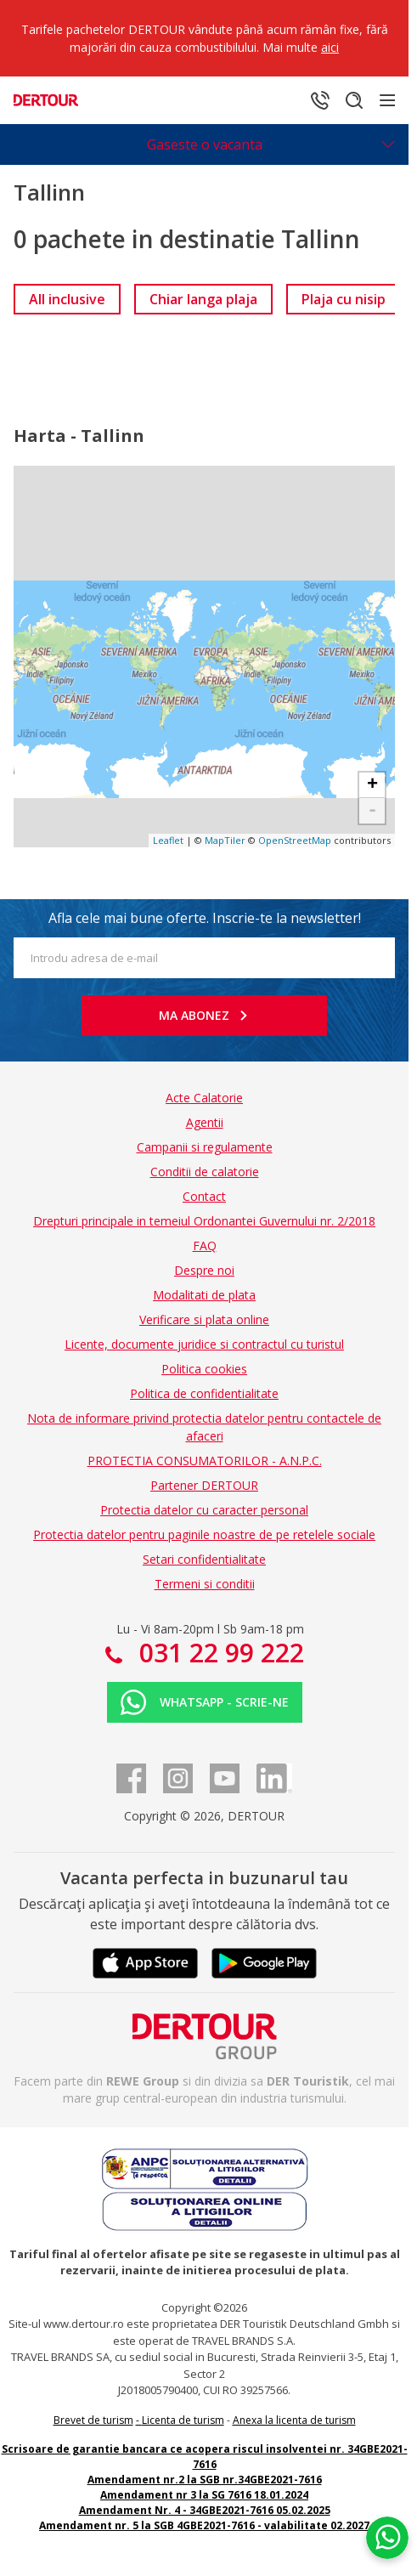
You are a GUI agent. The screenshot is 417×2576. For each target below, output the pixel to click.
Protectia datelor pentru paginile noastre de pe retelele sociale (204, 1534)
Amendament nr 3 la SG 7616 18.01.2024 (204, 2495)
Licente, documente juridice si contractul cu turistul (204, 1344)
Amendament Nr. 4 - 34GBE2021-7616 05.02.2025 (204, 2510)
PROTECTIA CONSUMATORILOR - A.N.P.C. (204, 1460)
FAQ (205, 1245)
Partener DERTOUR (204, 1485)
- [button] (372, 811)
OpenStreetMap (294, 840)
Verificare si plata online (204, 1319)
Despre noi (204, 1270)
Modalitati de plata (204, 1295)
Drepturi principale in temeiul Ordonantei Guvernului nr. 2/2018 (204, 1221)
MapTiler (225, 840)
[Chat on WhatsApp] (387, 2538)
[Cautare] (354, 100)
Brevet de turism (93, 2420)
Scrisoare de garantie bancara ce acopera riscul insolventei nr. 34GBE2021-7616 (205, 2456)
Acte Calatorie (204, 1098)
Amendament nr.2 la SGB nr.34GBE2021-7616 (204, 2479)
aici (330, 47)
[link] (67, 299)
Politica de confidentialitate (204, 1393)
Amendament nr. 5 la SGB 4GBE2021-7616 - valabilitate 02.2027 (204, 2525)
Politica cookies (204, 1369)
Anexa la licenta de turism (294, 2420)
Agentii (204, 1122)
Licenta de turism (183, 2420)
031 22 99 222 (218, 1652)
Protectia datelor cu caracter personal (204, 1510)
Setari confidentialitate (204, 1559)
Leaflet (168, 840)
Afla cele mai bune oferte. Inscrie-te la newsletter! (204, 918)
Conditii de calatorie (204, 1171)
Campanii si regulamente (205, 1147)
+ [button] (372, 785)
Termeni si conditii (205, 1584)
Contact (204, 1196)
